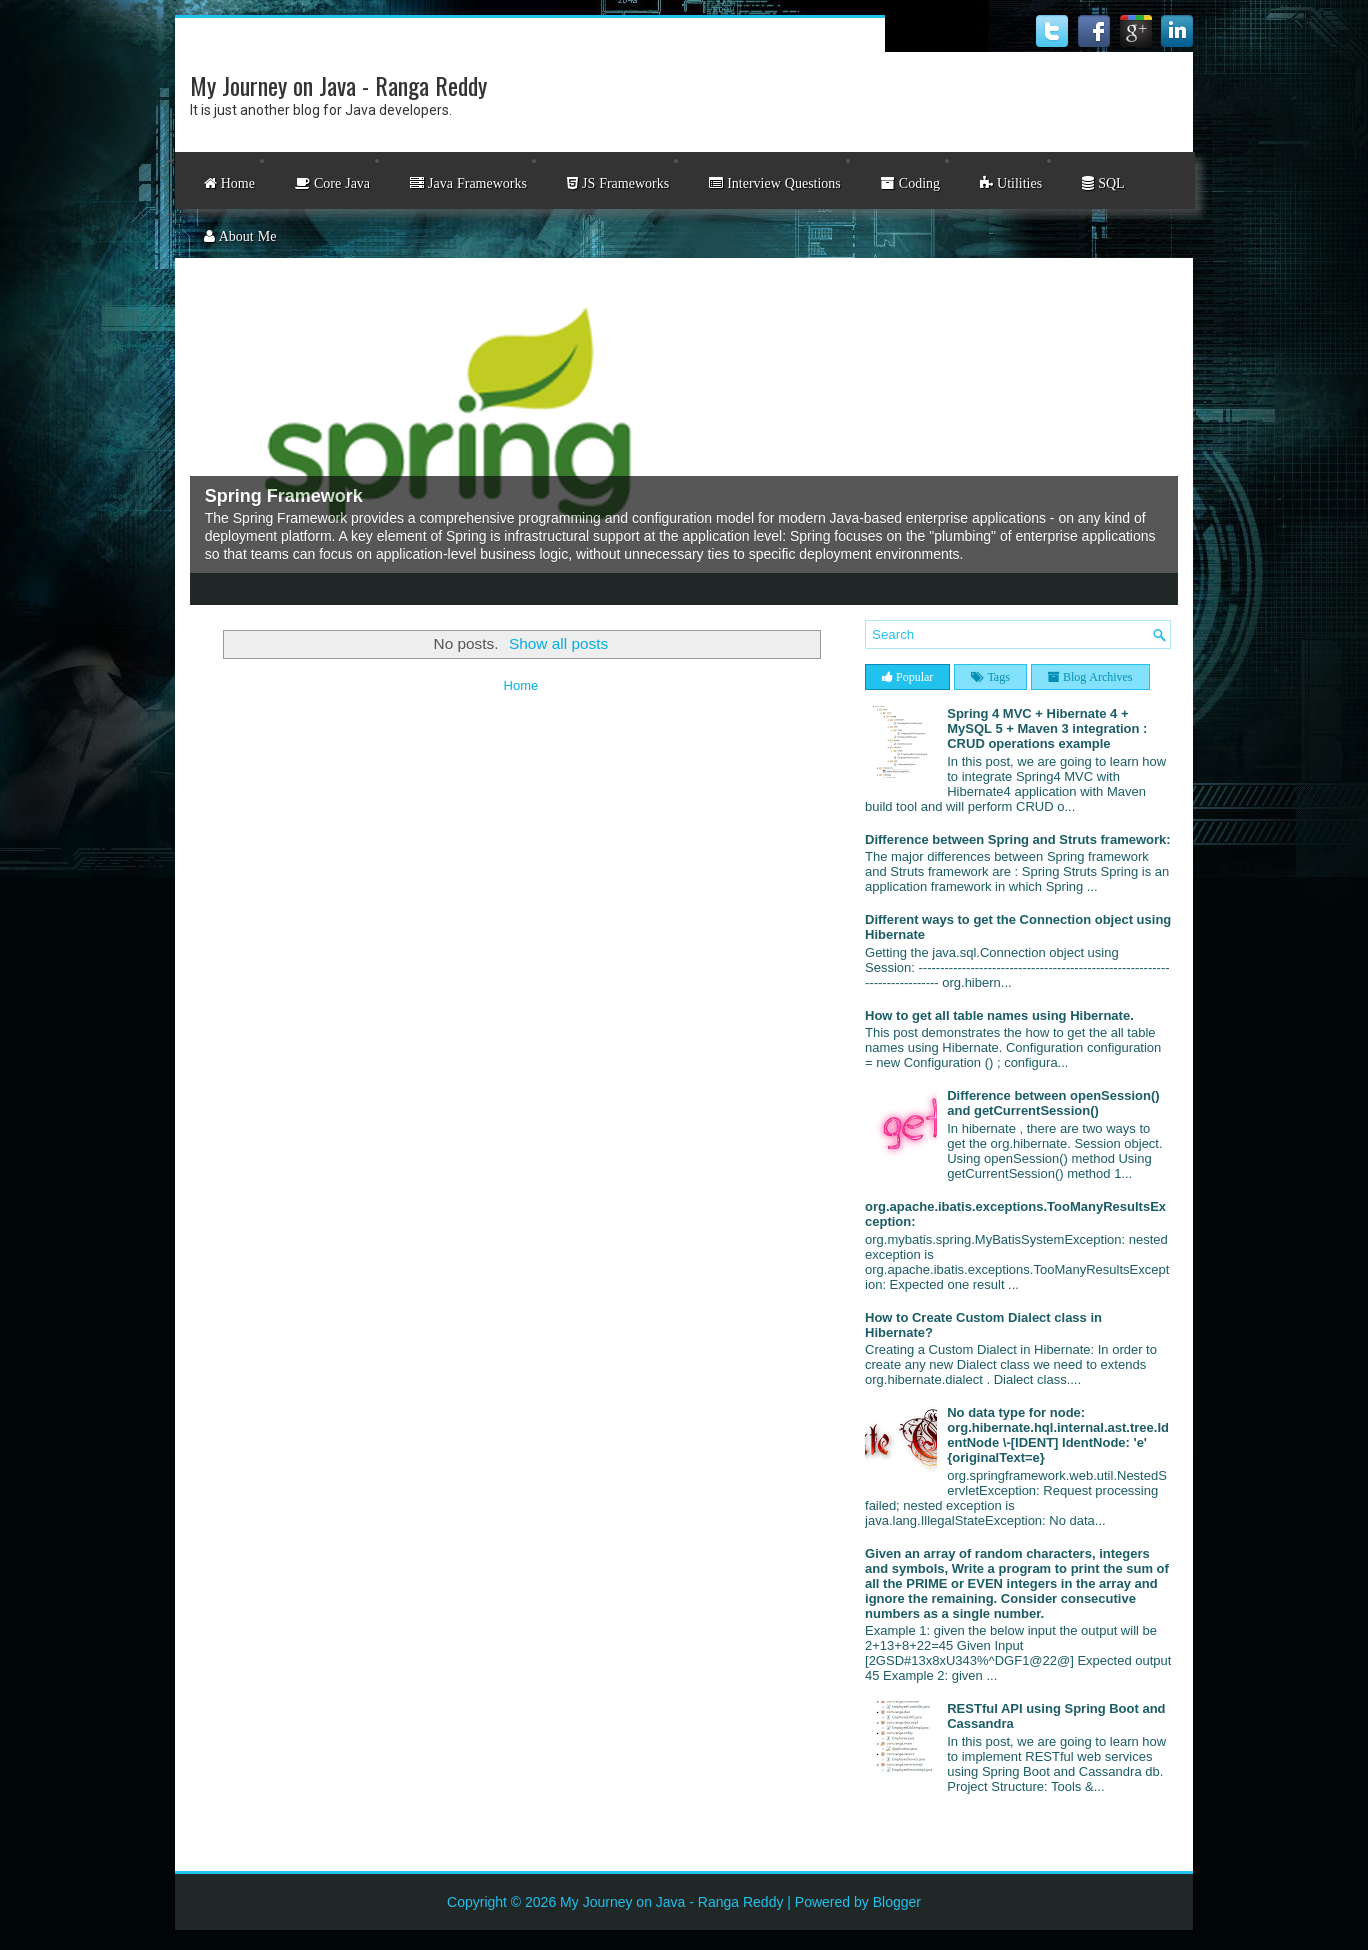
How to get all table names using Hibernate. (999, 1015)
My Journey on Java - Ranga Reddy (338, 85)
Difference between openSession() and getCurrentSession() (1053, 1103)
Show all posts (558, 643)
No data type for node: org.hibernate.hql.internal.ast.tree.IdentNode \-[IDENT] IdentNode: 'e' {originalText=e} (1058, 1435)
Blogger (897, 1902)
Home (521, 685)
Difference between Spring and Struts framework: (1018, 839)
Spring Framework (284, 496)
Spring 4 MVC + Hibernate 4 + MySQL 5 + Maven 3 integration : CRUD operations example (1047, 728)
